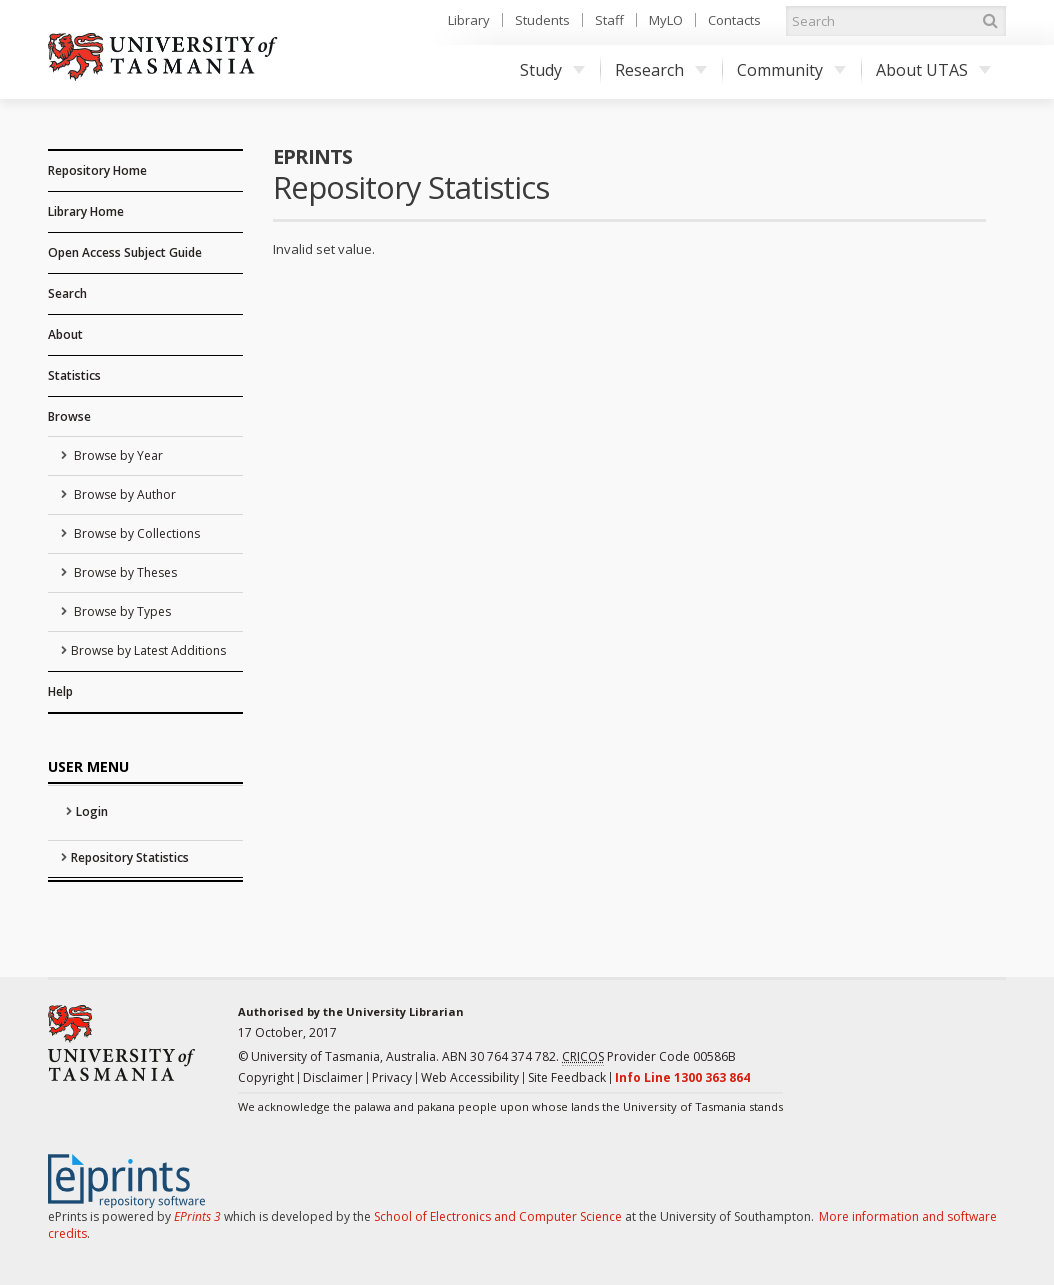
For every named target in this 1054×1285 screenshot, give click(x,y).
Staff (609, 20)
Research (661, 70)
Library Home (86, 211)
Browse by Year (117, 455)
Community (791, 70)
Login (92, 811)
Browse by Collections (135, 533)
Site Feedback (567, 1077)
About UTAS (933, 70)
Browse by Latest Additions (148, 650)
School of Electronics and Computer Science (498, 1216)
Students (542, 20)
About (65, 334)
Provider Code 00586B (649, 1057)
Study (552, 70)
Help (60, 691)
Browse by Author (123, 494)
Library (469, 20)
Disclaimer (333, 1077)
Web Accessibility (470, 1077)
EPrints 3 (197, 1216)
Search (67, 293)
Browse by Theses (124, 572)
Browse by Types (121, 611)
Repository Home (97, 170)
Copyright (266, 1077)
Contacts (734, 20)
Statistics (74, 375)
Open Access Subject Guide (125, 252)
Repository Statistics (130, 857)
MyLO (666, 20)
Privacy (392, 1077)
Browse (69, 416)
